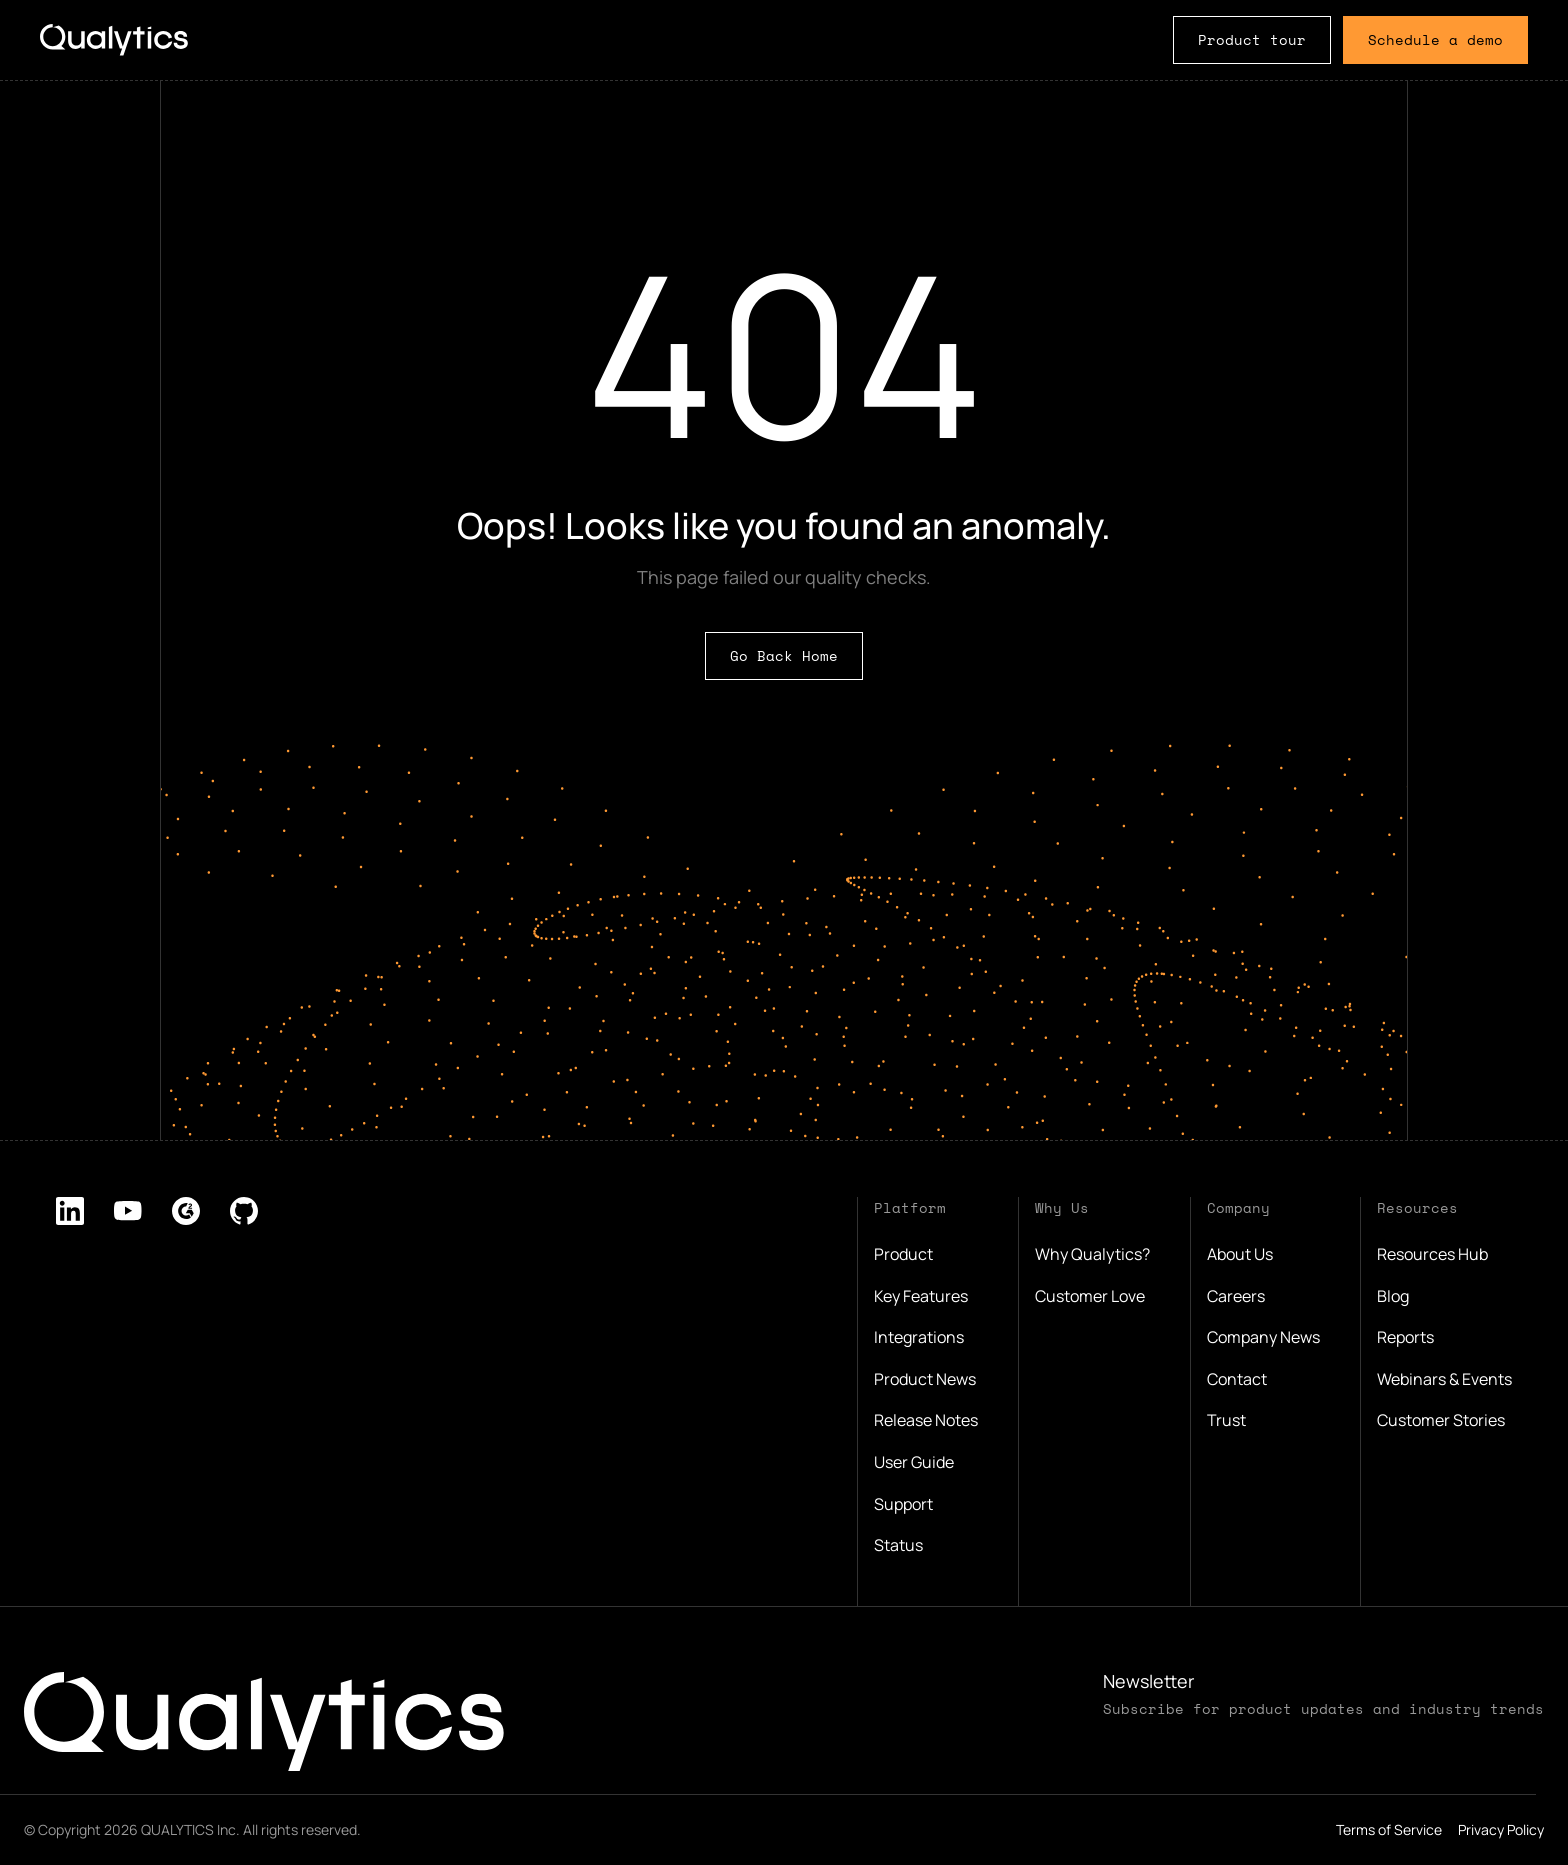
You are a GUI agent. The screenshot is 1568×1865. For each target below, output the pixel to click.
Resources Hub (1432, 1254)
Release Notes (926, 1420)
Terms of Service (1389, 1829)
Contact (1237, 1379)
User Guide (914, 1462)
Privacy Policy (1501, 1829)
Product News (925, 1379)
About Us (1240, 1254)
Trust (1226, 1420)
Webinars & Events (1444, 1379)
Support (903, 1504)
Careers (1236, 1296)
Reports (1405, 1337)
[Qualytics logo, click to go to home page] (264, 1721)
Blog (1393, 1296)
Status (898, 1545)
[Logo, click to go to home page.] (114, 39)
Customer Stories (1441, 1420)
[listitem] (70, 1211)
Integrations (919, 1337)
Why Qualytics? (1092, 1254)
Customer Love (1090, 1296)
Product (903, 1254)
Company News (1263, 1337)
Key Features (921, 1296)
